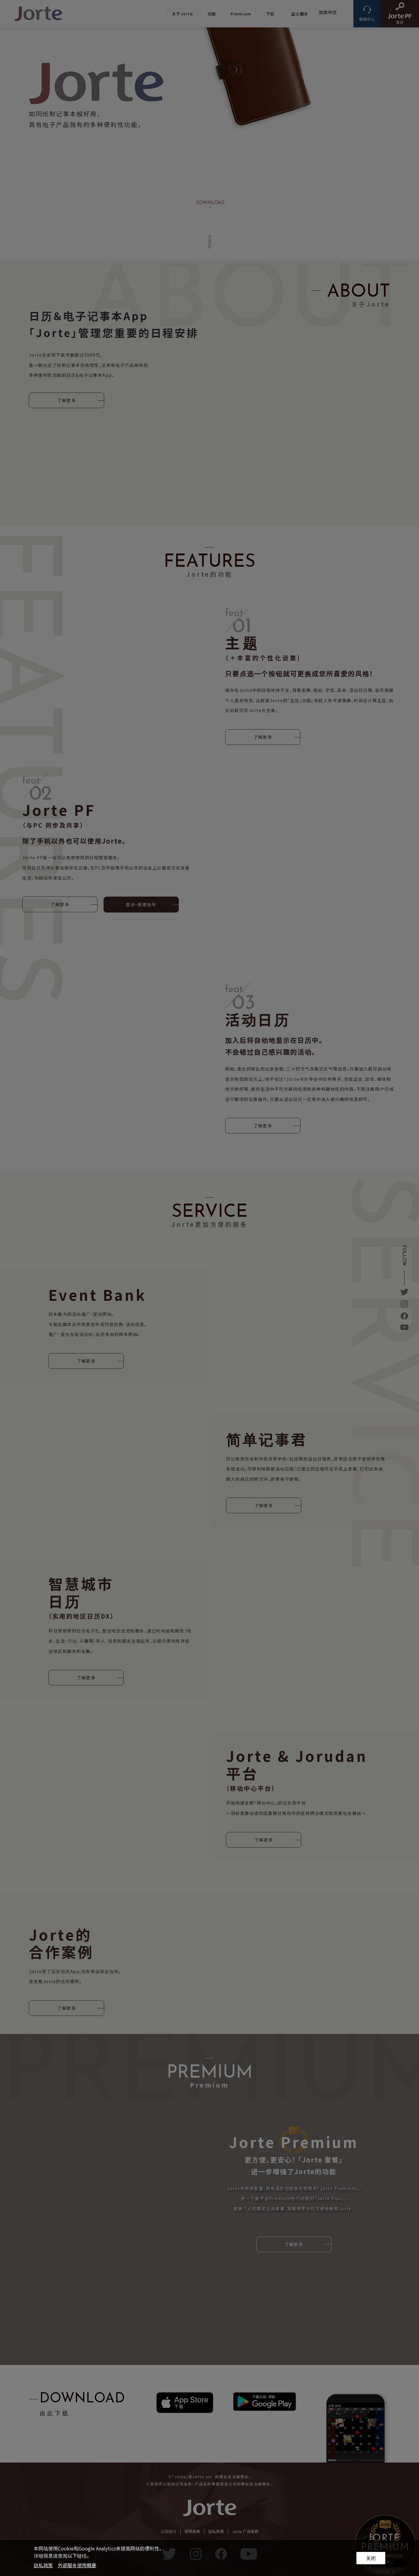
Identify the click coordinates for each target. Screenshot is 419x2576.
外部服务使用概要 (77, 2565)
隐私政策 (43, 2565)
